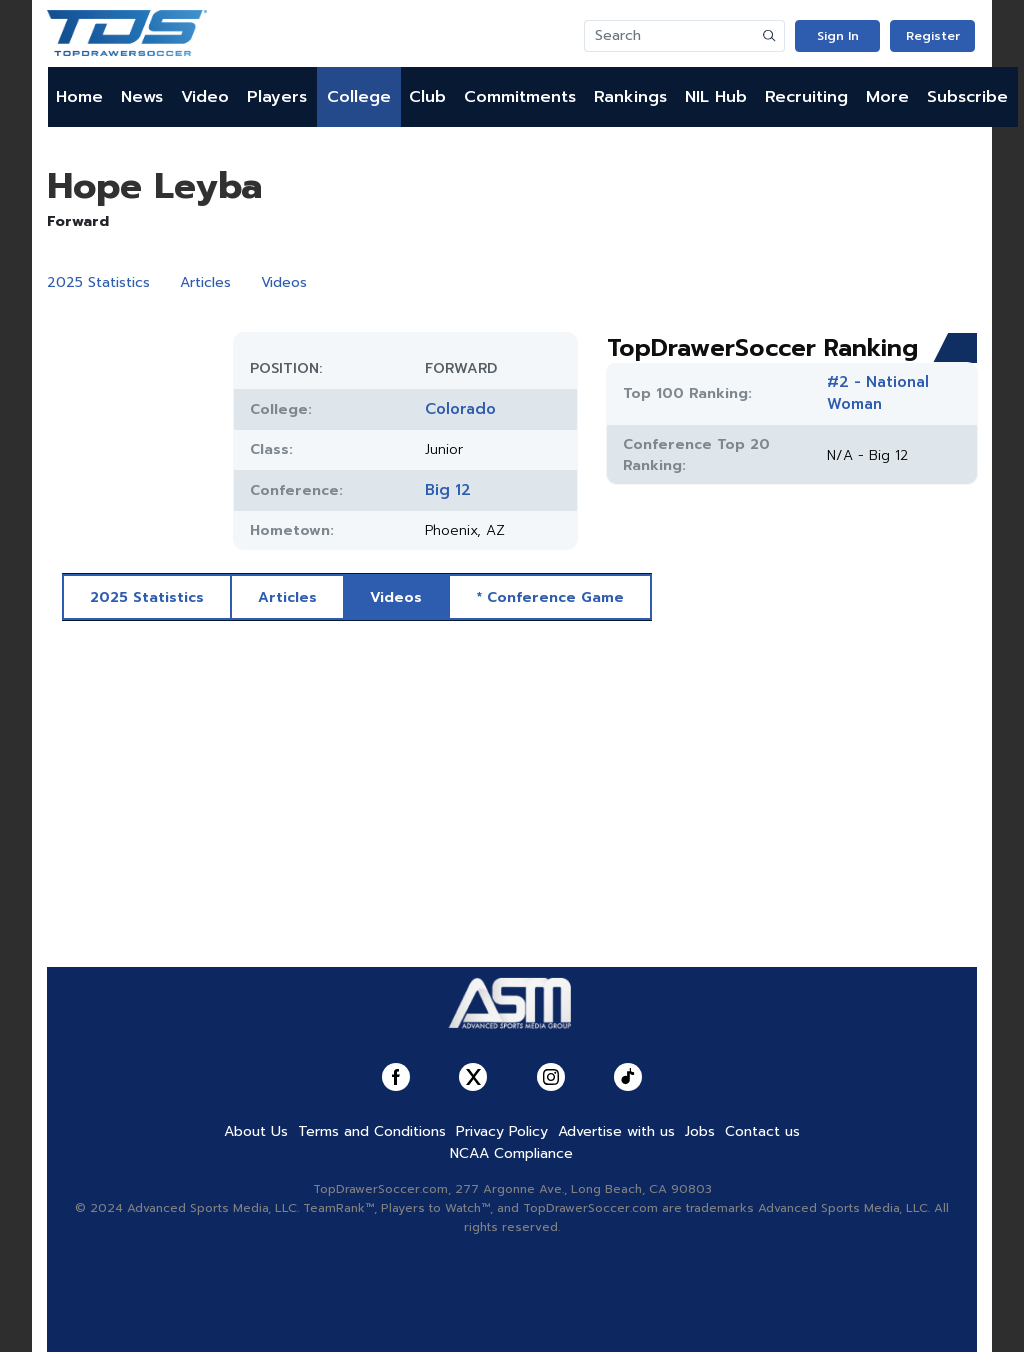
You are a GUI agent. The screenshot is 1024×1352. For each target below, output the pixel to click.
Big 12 (448, 490)
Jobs (700, 1131)
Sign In (838, 36)
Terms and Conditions (372, 1131)
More (887, 97)
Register (933, 36)
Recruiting (806, 97)
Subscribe (967, 97)
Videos (284, 282)
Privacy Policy (502, 1131)
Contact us (762, 1131)
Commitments (520, 97)
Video (205, 97)
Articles (205, 282)
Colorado (460, 409)
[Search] (670, 36)
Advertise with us (616, 1131)
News (142, 97)
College (359, 97)
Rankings (630, 97)
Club (427, 97)
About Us (256, 1131)
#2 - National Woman (878, 393)
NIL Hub (716, 97)
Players (277, 97)
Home (79, 97)
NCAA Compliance (511, 1153)
